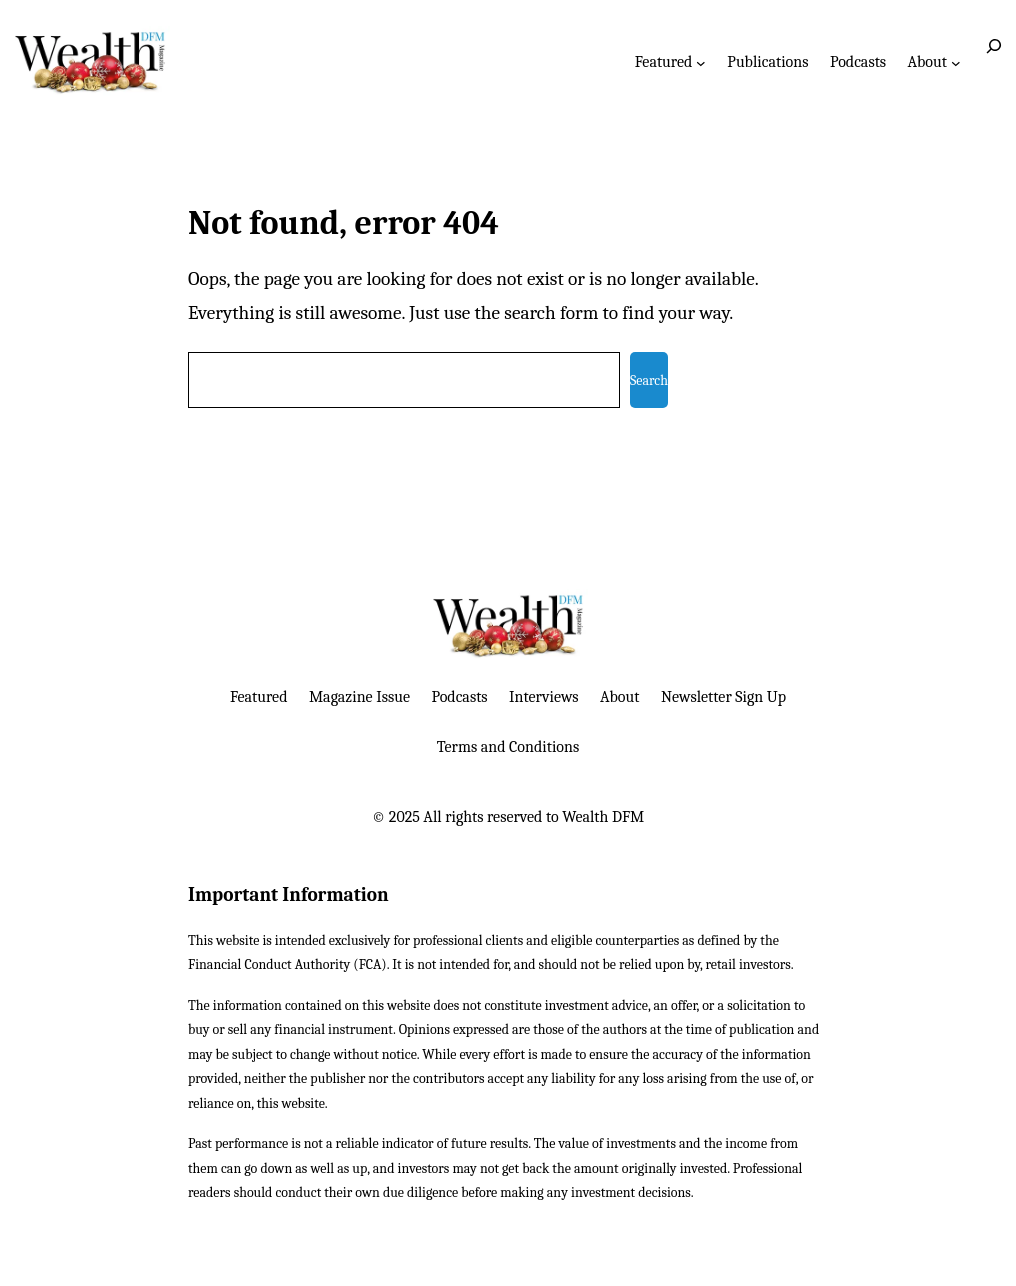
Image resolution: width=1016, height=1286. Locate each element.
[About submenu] (956, 62)
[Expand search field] (994, 62)
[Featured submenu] (701, 62)
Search (649, 380)
